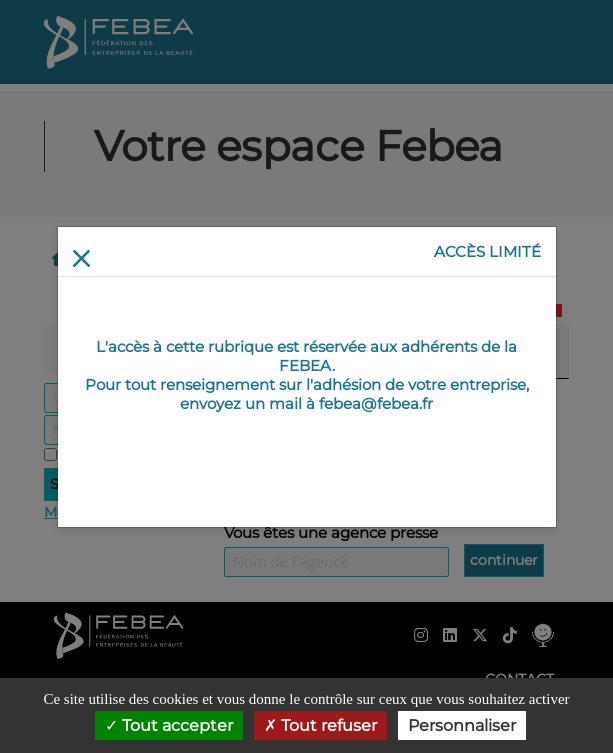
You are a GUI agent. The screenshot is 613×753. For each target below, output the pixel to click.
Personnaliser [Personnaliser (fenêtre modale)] (462, 725)
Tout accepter (169, 725)
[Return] (81, 258)
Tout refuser (320, 725)
